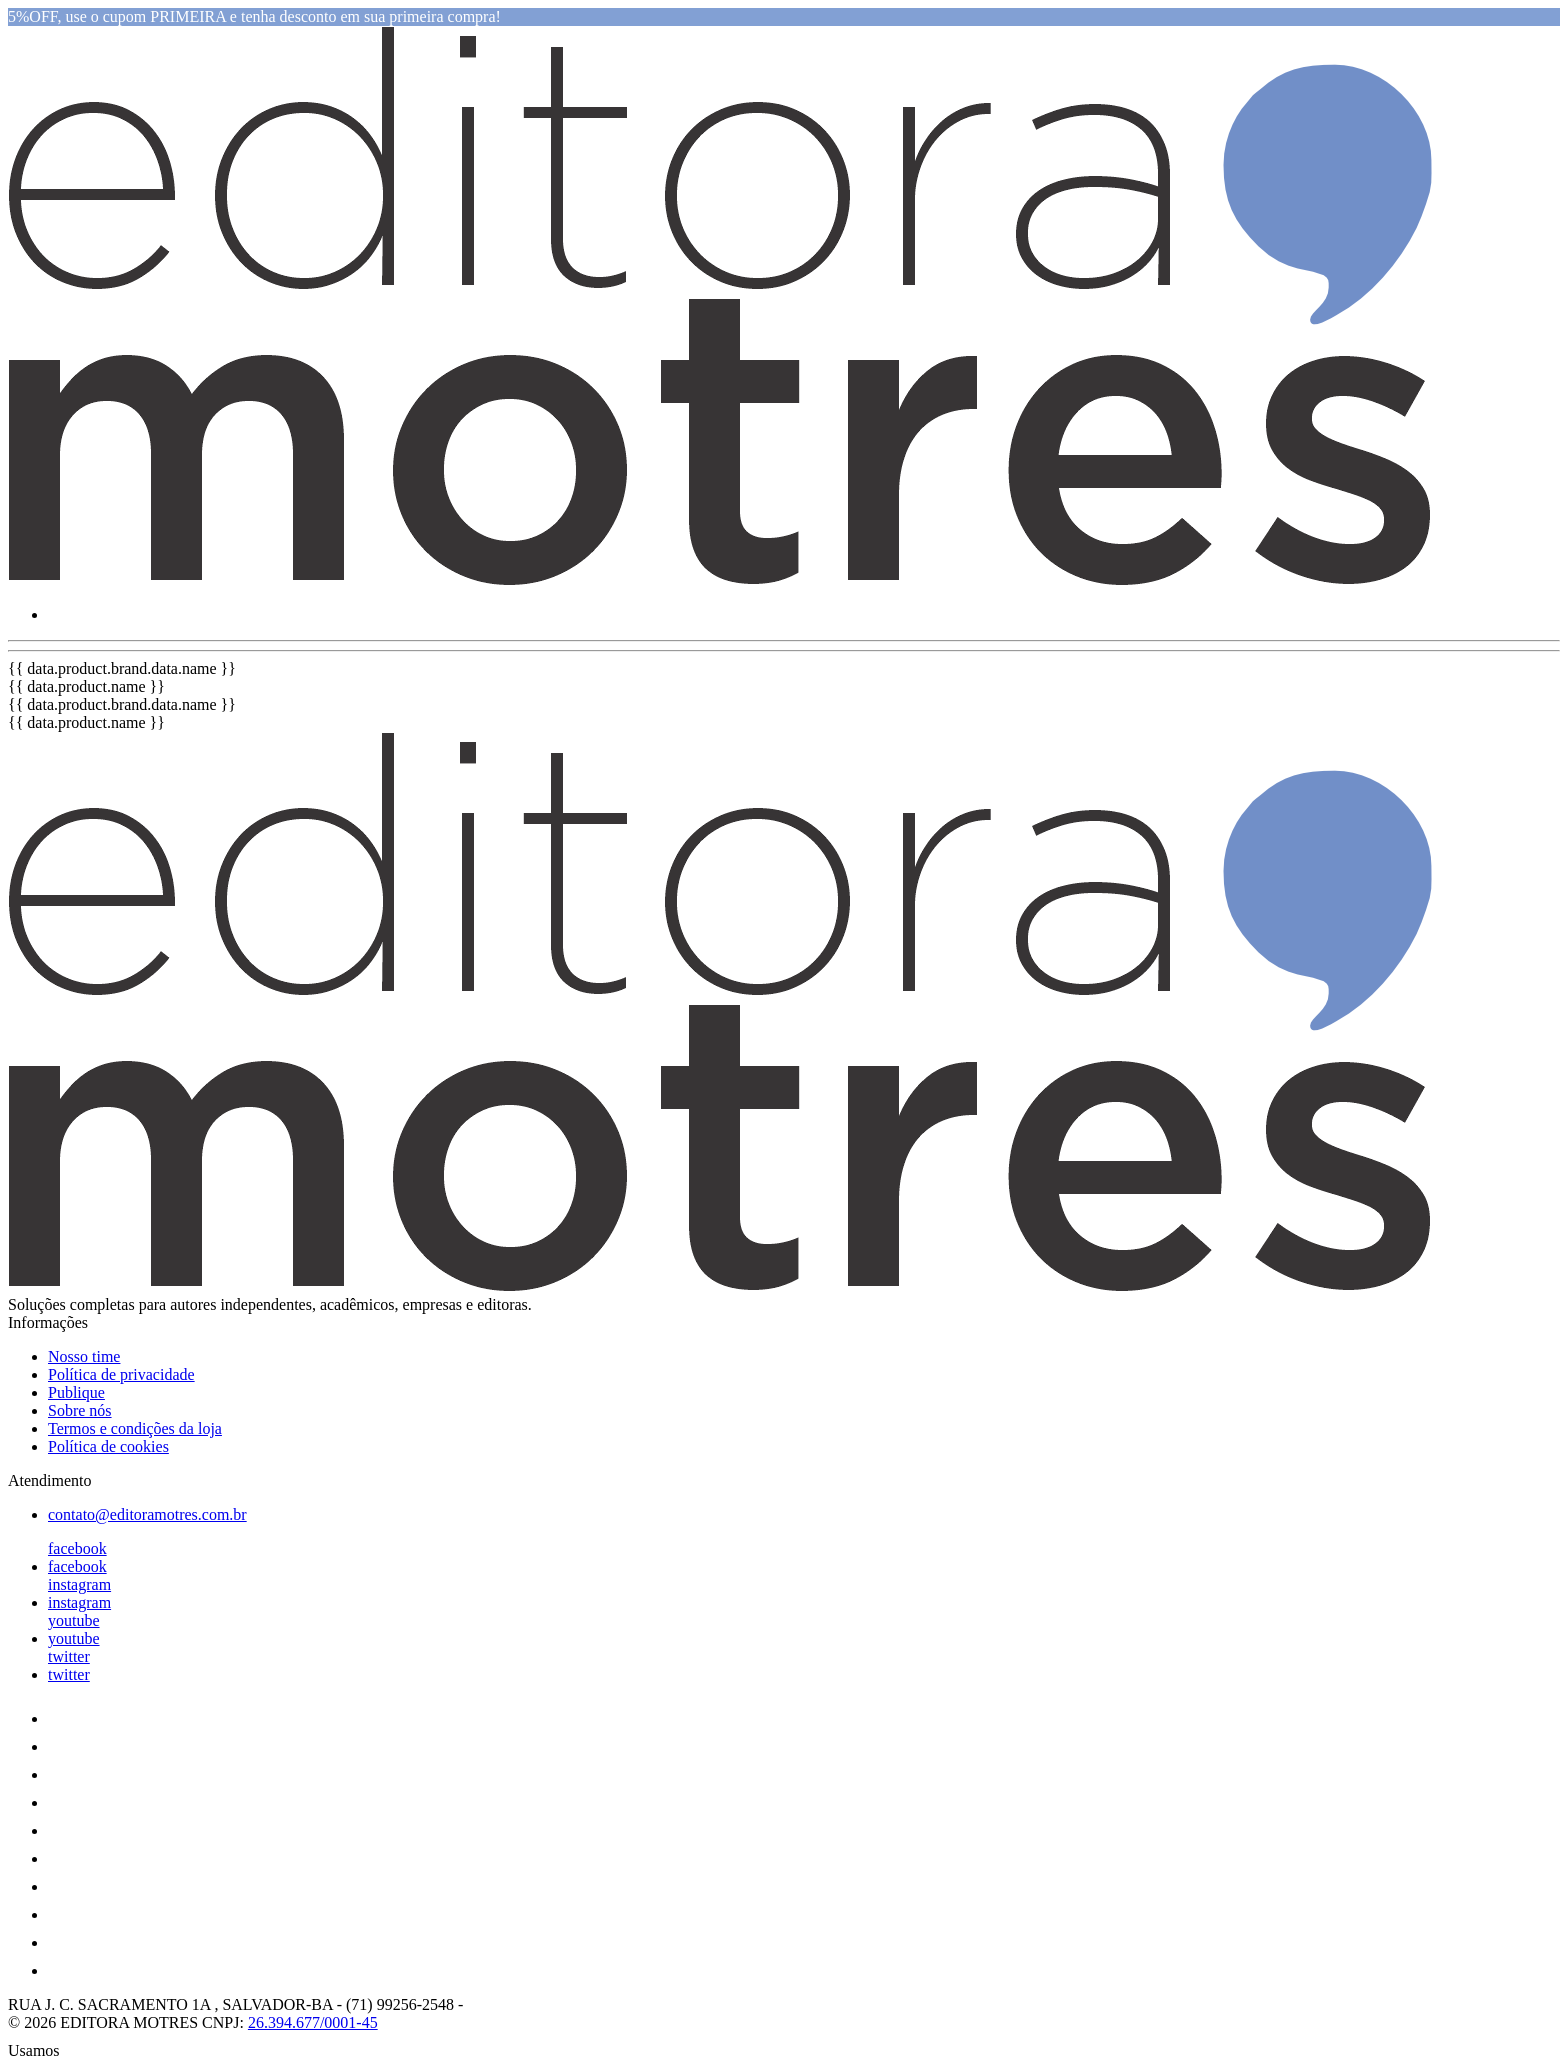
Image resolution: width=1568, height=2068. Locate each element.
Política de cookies (108, 1446)
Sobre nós (80, 1410)
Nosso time (84, 1356)
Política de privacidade (121, 1374)
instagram (79, 1584)
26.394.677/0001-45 (313, 2022)
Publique (76, 1392)
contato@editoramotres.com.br (147, 1514)
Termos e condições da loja (135, 1428)
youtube (74, 1620)
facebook (77, 1548)
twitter (69, 1656)
